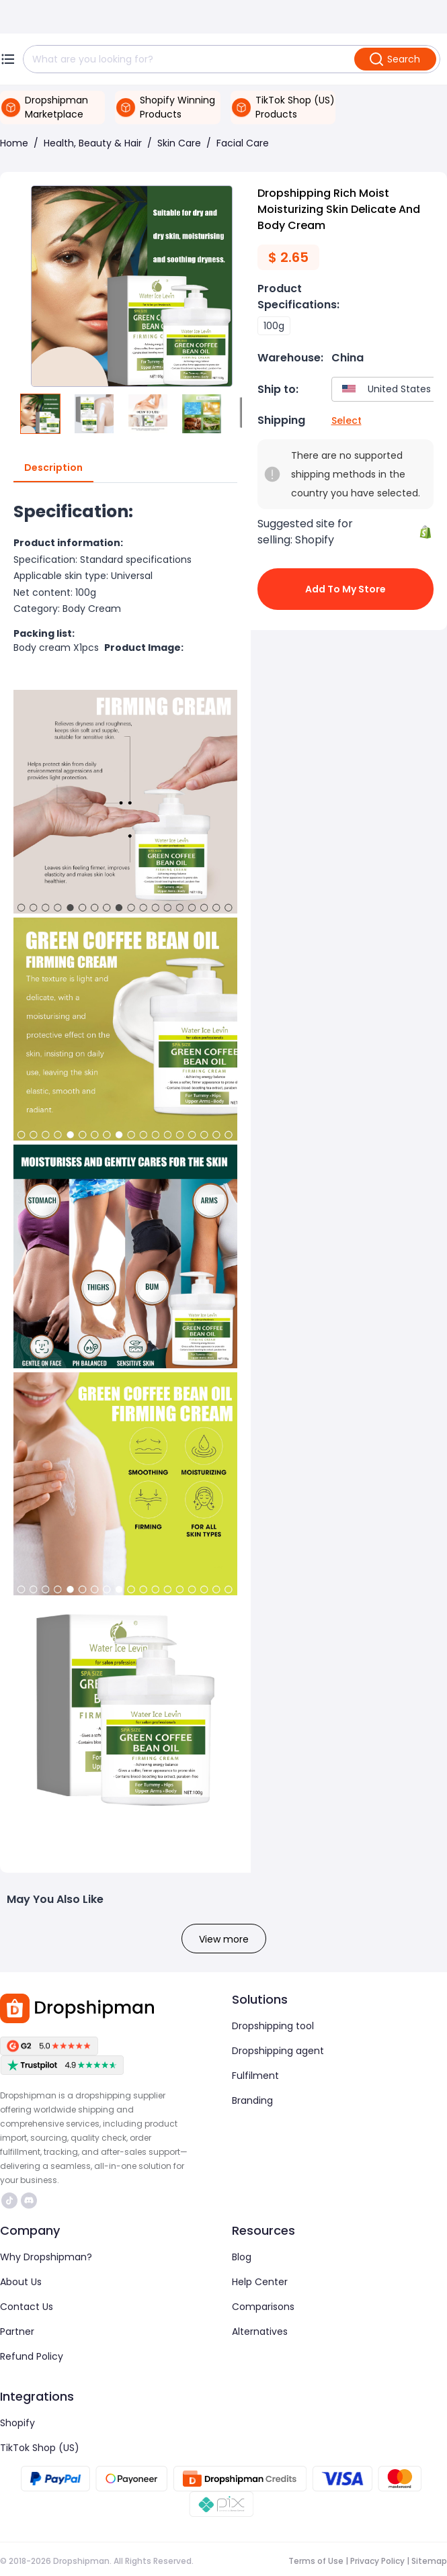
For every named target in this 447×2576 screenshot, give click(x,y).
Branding (252, 2100)
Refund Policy (31, 2356)
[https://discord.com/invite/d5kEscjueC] (29, 2200)
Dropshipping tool (273, 2026)
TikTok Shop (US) (39, 2447)
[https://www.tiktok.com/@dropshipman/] (9, 2200)
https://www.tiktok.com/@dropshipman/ (9, 2200)
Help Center (260, 2282)
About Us (21, 2282)
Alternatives (260, 2331)
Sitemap (429, 2561)
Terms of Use (315, 2561)
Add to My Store (345, 589)
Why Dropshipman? (46, 2257)
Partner (17, 2331)
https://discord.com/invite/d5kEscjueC (29, 2200)
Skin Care (179, 143)
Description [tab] (53, 468)
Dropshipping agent (278, 2050)
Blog (241, 2257)
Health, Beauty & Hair (93, 143)
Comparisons (263, 2306)
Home (14, 143)
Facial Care (242, 143)
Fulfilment (255, 2075)
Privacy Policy (377, 2561)
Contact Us (26, 2306)
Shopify (17, 2423)
